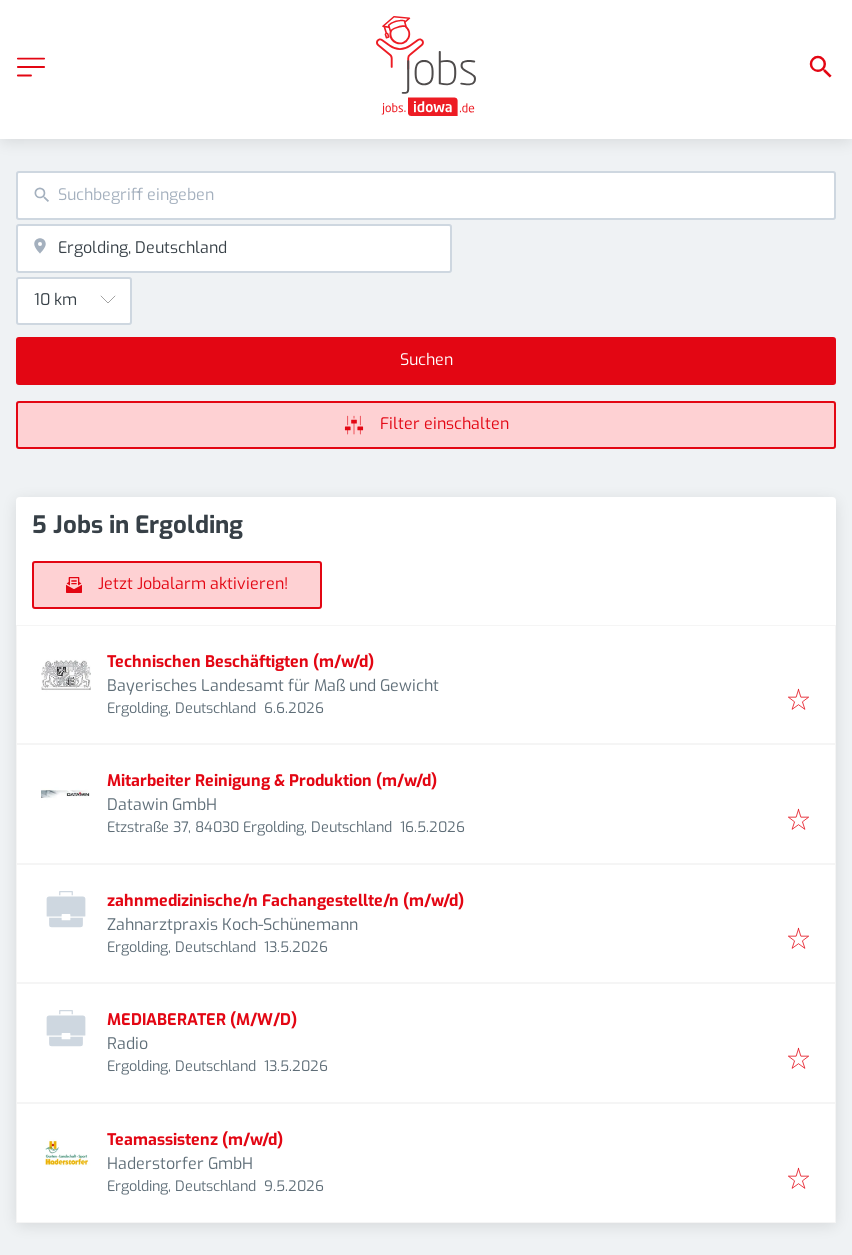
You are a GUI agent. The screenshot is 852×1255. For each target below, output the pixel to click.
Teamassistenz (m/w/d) (195, 1139)
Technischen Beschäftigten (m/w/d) (240, 661)
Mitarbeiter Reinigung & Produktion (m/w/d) (272, 780)
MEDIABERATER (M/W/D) (202, 1019)
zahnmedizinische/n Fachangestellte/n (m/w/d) (285, 900)
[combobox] (426, 195)
